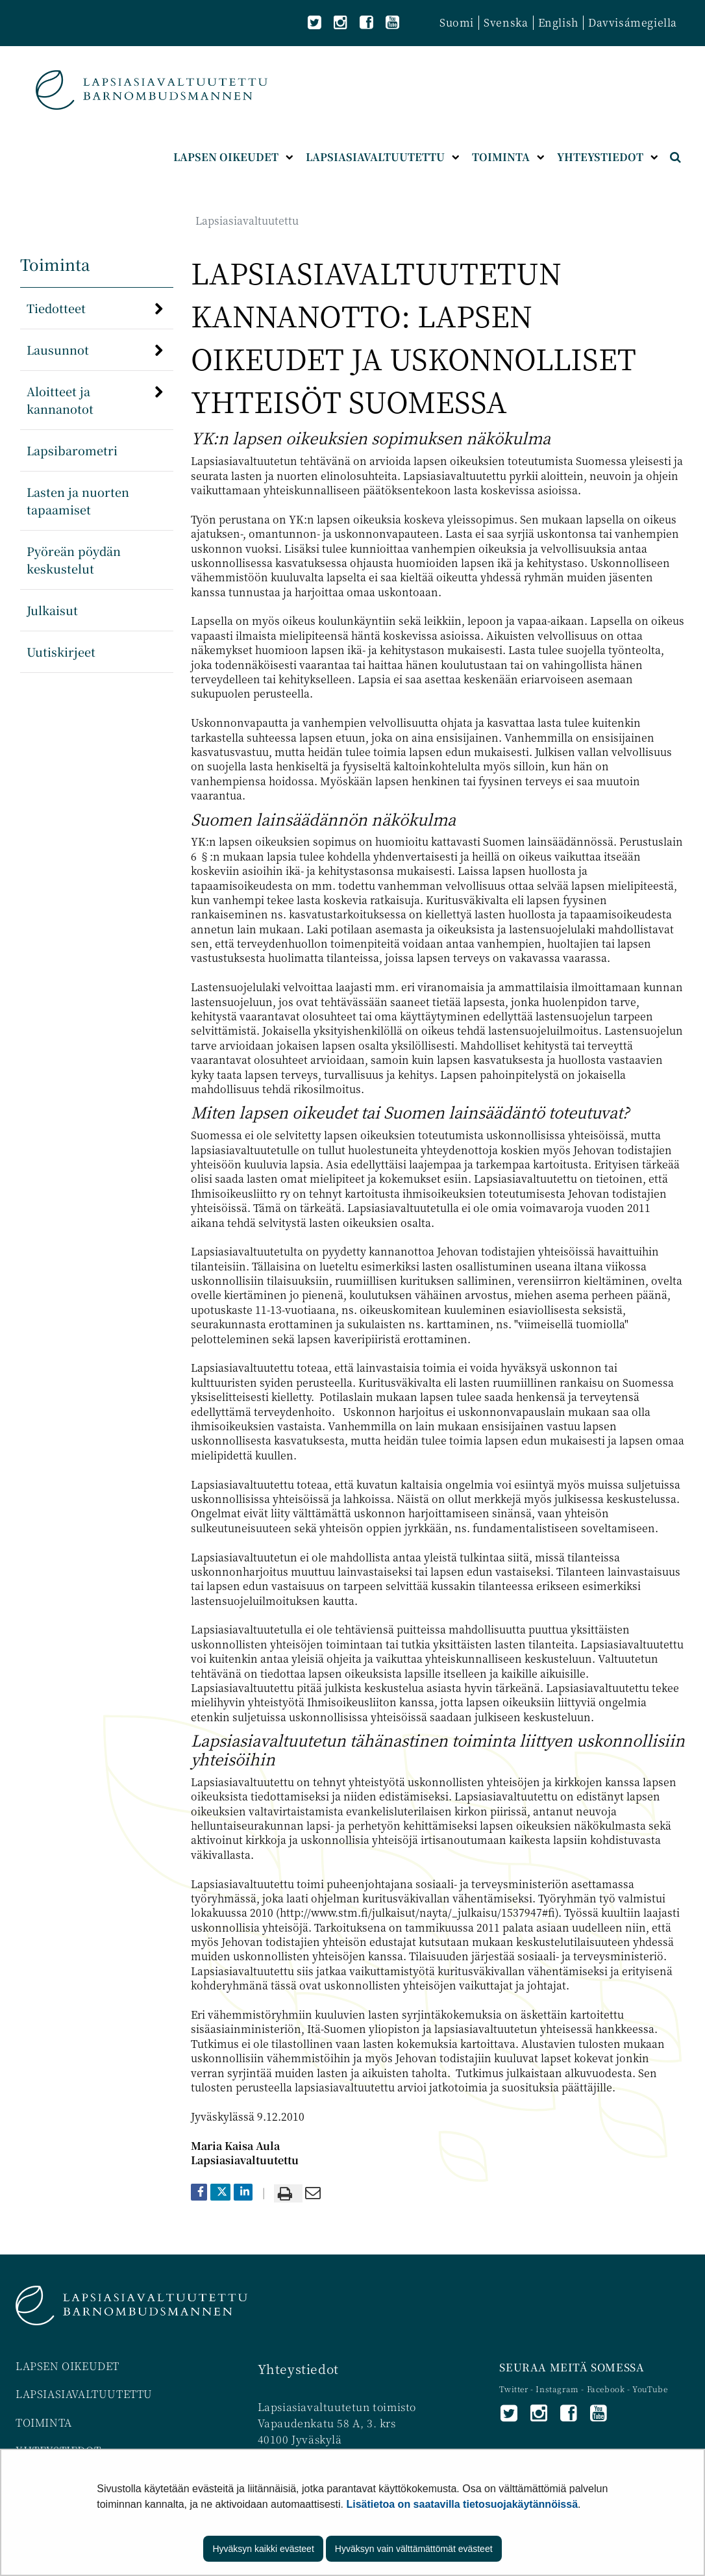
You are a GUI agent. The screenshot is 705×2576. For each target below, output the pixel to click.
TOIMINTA (44, 2422)
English (558, 22)
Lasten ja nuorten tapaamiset (78, 500)
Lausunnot (58, 349)
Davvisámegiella (632, 22)
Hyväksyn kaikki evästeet (263, 2549)
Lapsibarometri (72, 450)
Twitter (514, 2388)
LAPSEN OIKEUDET (67, 2365)
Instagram (558, 2388)
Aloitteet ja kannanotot (60, 400)
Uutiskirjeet (61, 651)
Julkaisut (52, 609)
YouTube (649, 2388)
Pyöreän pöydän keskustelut (74, 559)
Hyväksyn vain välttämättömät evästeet (414, 2549)
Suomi (456, 22)
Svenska (506, 22)
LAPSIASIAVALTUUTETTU (84, 2393)
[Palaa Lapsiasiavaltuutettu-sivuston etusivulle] (151, 90)
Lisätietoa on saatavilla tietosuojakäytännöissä (462, 2504)
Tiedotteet (56, 307)
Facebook (606, 2388)
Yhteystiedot (298, 2368)
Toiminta (55, 264)
